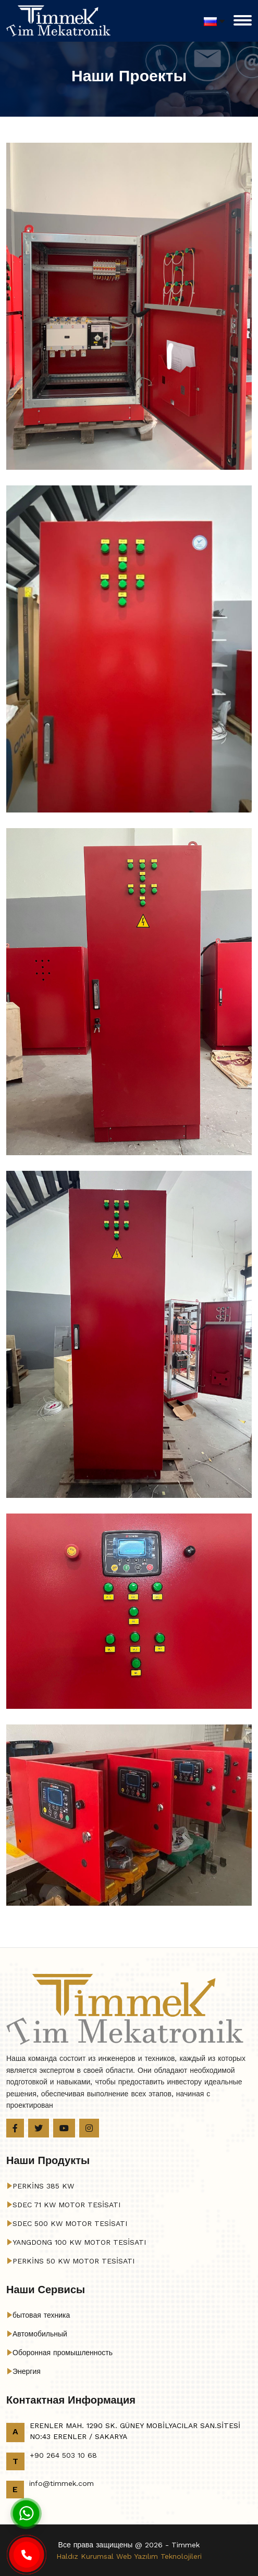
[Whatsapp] (26, 2513)
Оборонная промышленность (63, 2352)
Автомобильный (40, 2334)
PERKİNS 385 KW (43, 2186)
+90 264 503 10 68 (63, 2455)
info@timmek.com (61, 2483)
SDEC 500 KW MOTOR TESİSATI (70, 2223)
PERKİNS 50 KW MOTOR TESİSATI (73, 2261)
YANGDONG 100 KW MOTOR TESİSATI (79, 2242)
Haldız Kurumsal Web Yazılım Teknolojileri (129, 2556)
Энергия (27, 2371)
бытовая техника (41, 2315)
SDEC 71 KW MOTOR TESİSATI (66, 2204)
